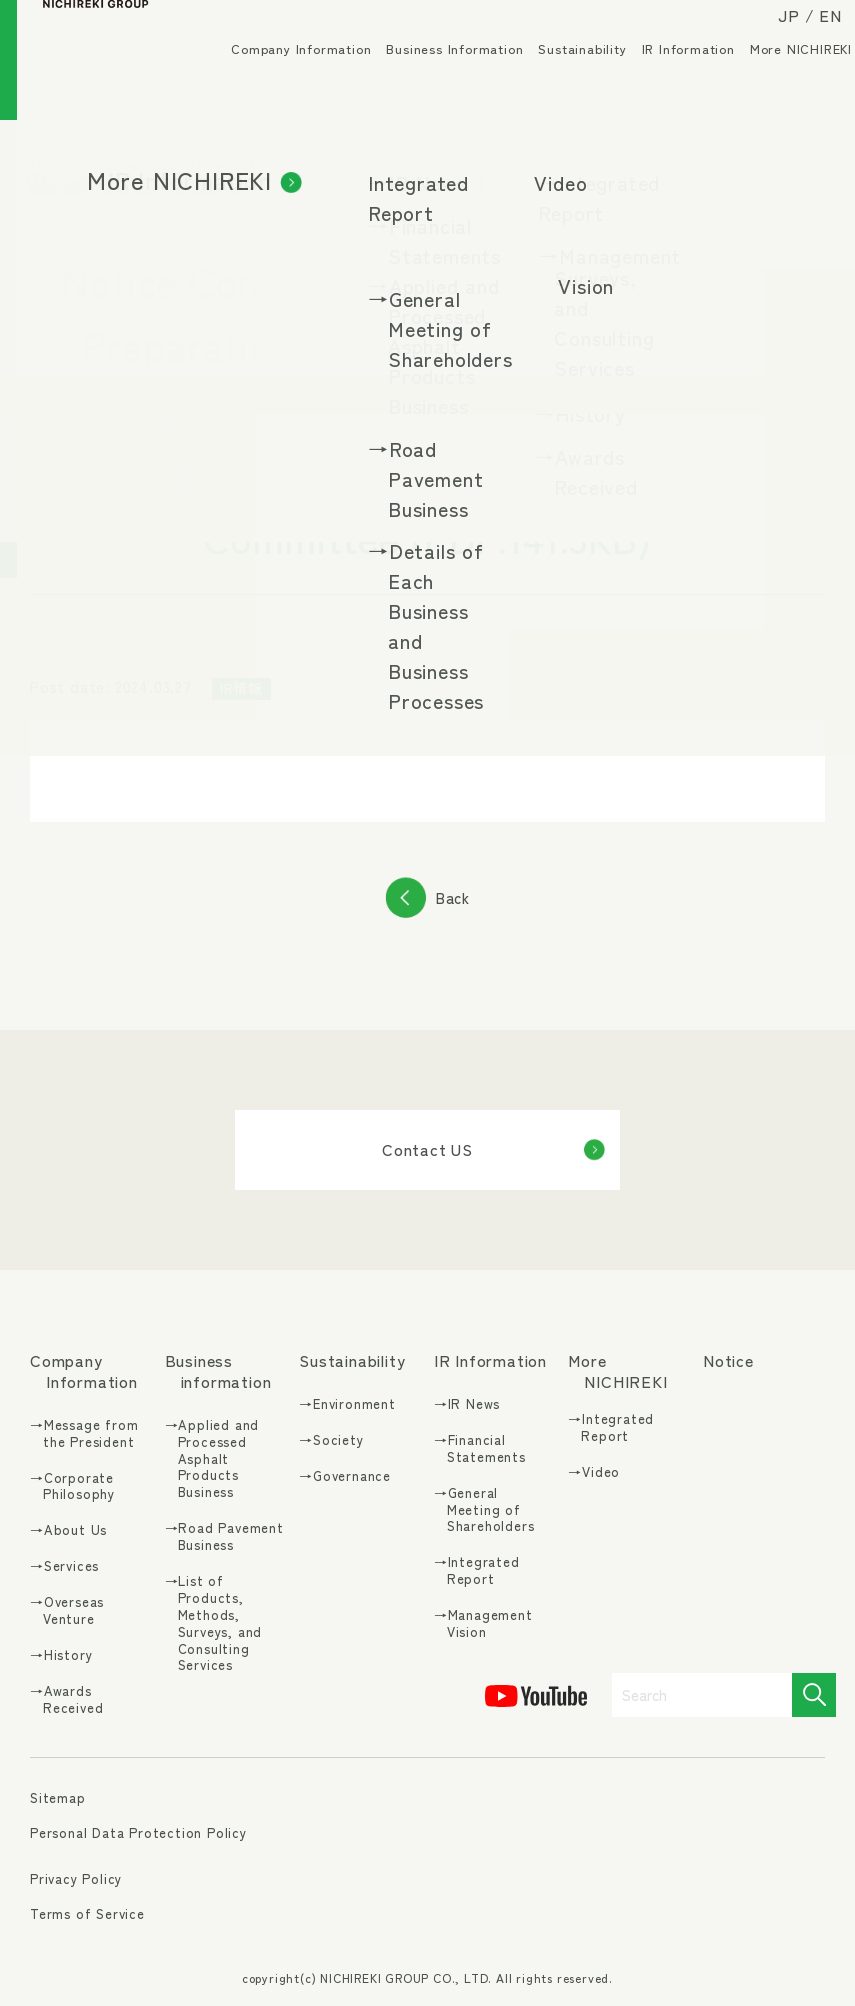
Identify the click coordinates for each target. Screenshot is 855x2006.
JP (772, 32)
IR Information (671, 79)
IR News (205, 163)
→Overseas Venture (67, 1611)
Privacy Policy (76, 1878)
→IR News (467, 1404)
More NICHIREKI (784, 79)
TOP (42, 163)
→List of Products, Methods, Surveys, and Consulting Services (214, 1623)
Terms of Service (87, 1913)
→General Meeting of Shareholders (484, 1510)
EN (813, 32)
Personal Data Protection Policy (138, 1832)
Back (453, 897)
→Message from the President (84, 1434)
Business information (218, 1371)
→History (61, 1655)
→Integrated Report (477, 1571)
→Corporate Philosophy (72, 1487)
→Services (64, 1566)
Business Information (437, 79)
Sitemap (58, 1798)
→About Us (68, 1530)
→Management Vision (483, 1624)
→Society (331, 1440)
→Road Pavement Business (224, 1537)
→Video (594, 1472)
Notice (728, 1360)
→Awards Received (66, 1700)
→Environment (347, 1404)
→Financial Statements (480, 1449)
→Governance (345, 1476)
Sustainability (565, 79)
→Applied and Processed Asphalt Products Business (212, 1459)
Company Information (284, 79)
